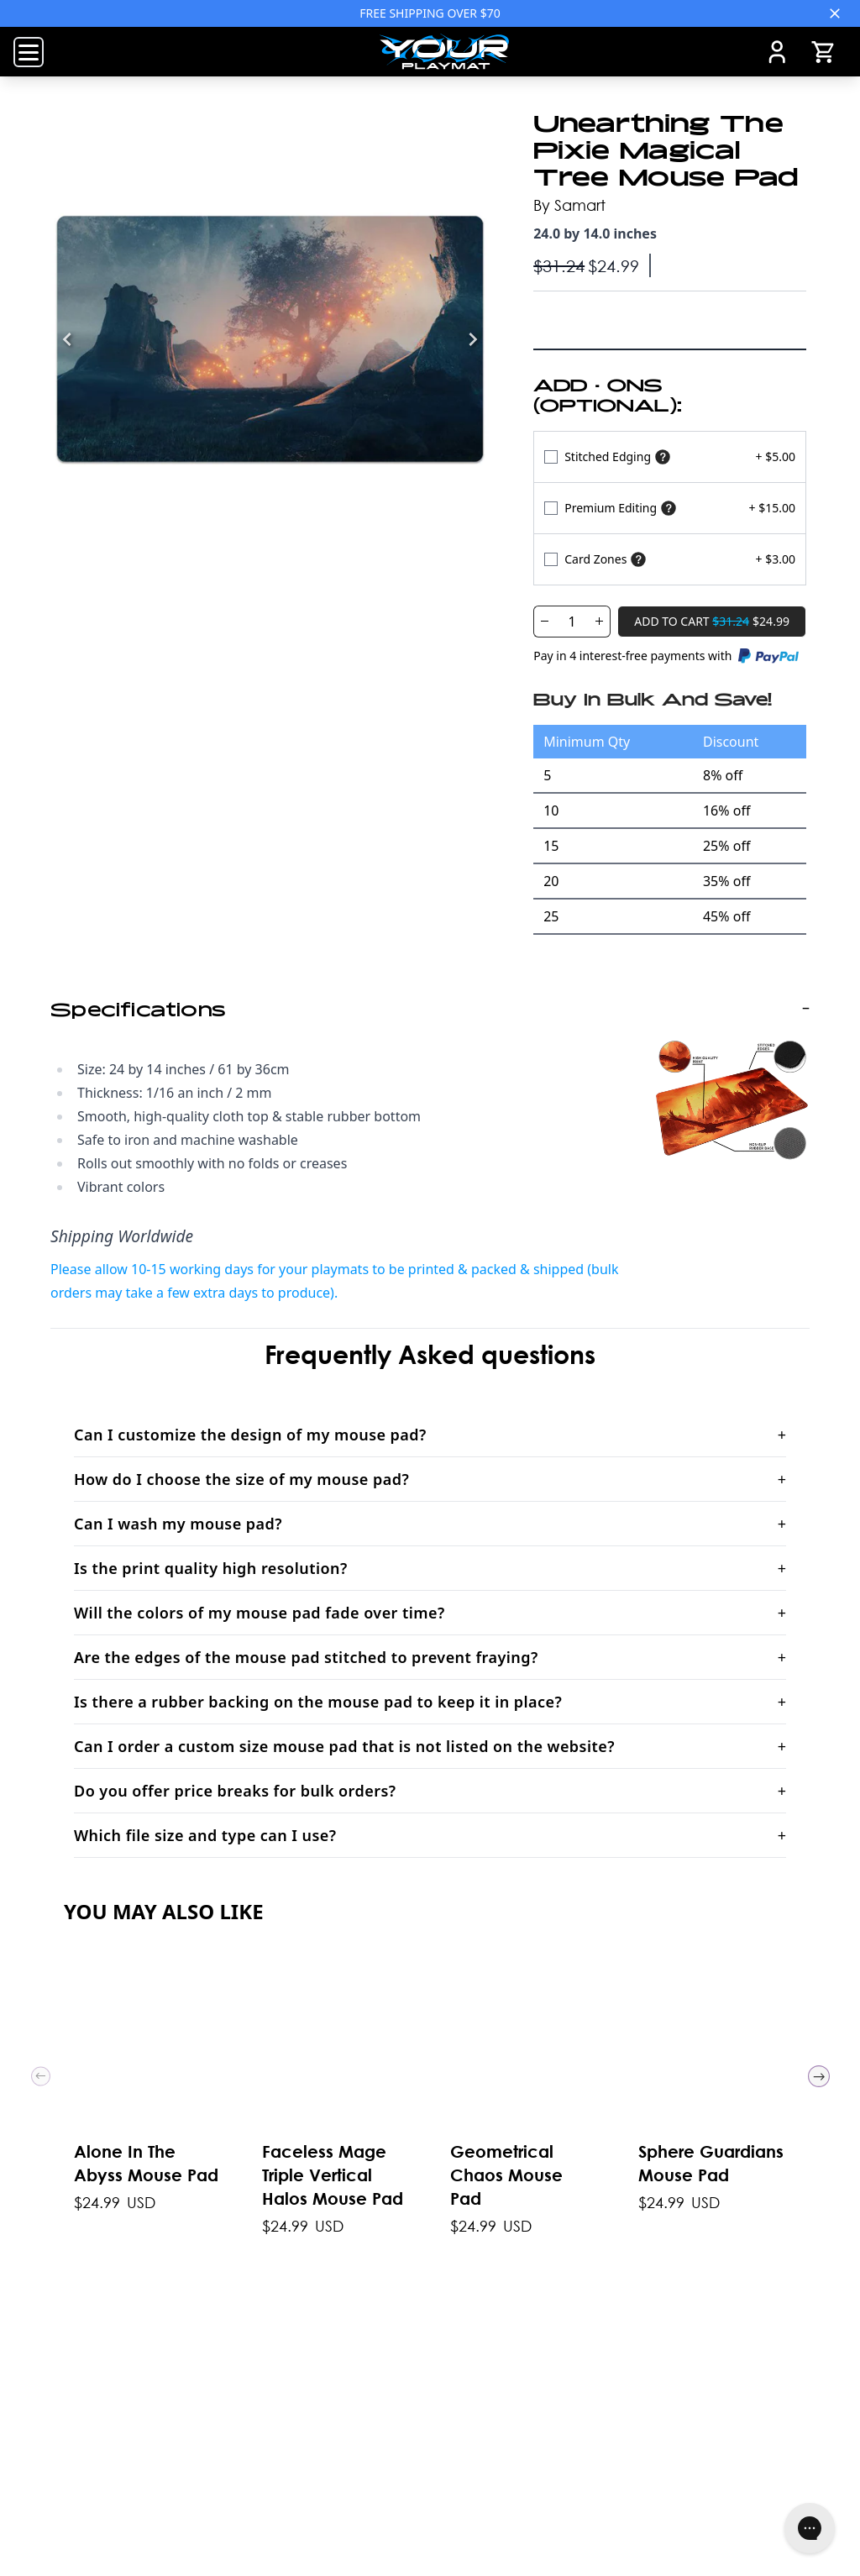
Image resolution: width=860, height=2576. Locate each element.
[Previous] (67, 339)
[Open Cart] (823, 52)
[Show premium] (668, 508)
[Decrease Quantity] (544, 621)
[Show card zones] (638, 559)
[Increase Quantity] (600, 621)
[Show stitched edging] (662, 456)
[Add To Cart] (711, 621)
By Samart (569, 205)
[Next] (473, 339)
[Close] (834, 13)
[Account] (777, 52)
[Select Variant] (669, 456)
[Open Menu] (28, 52)
